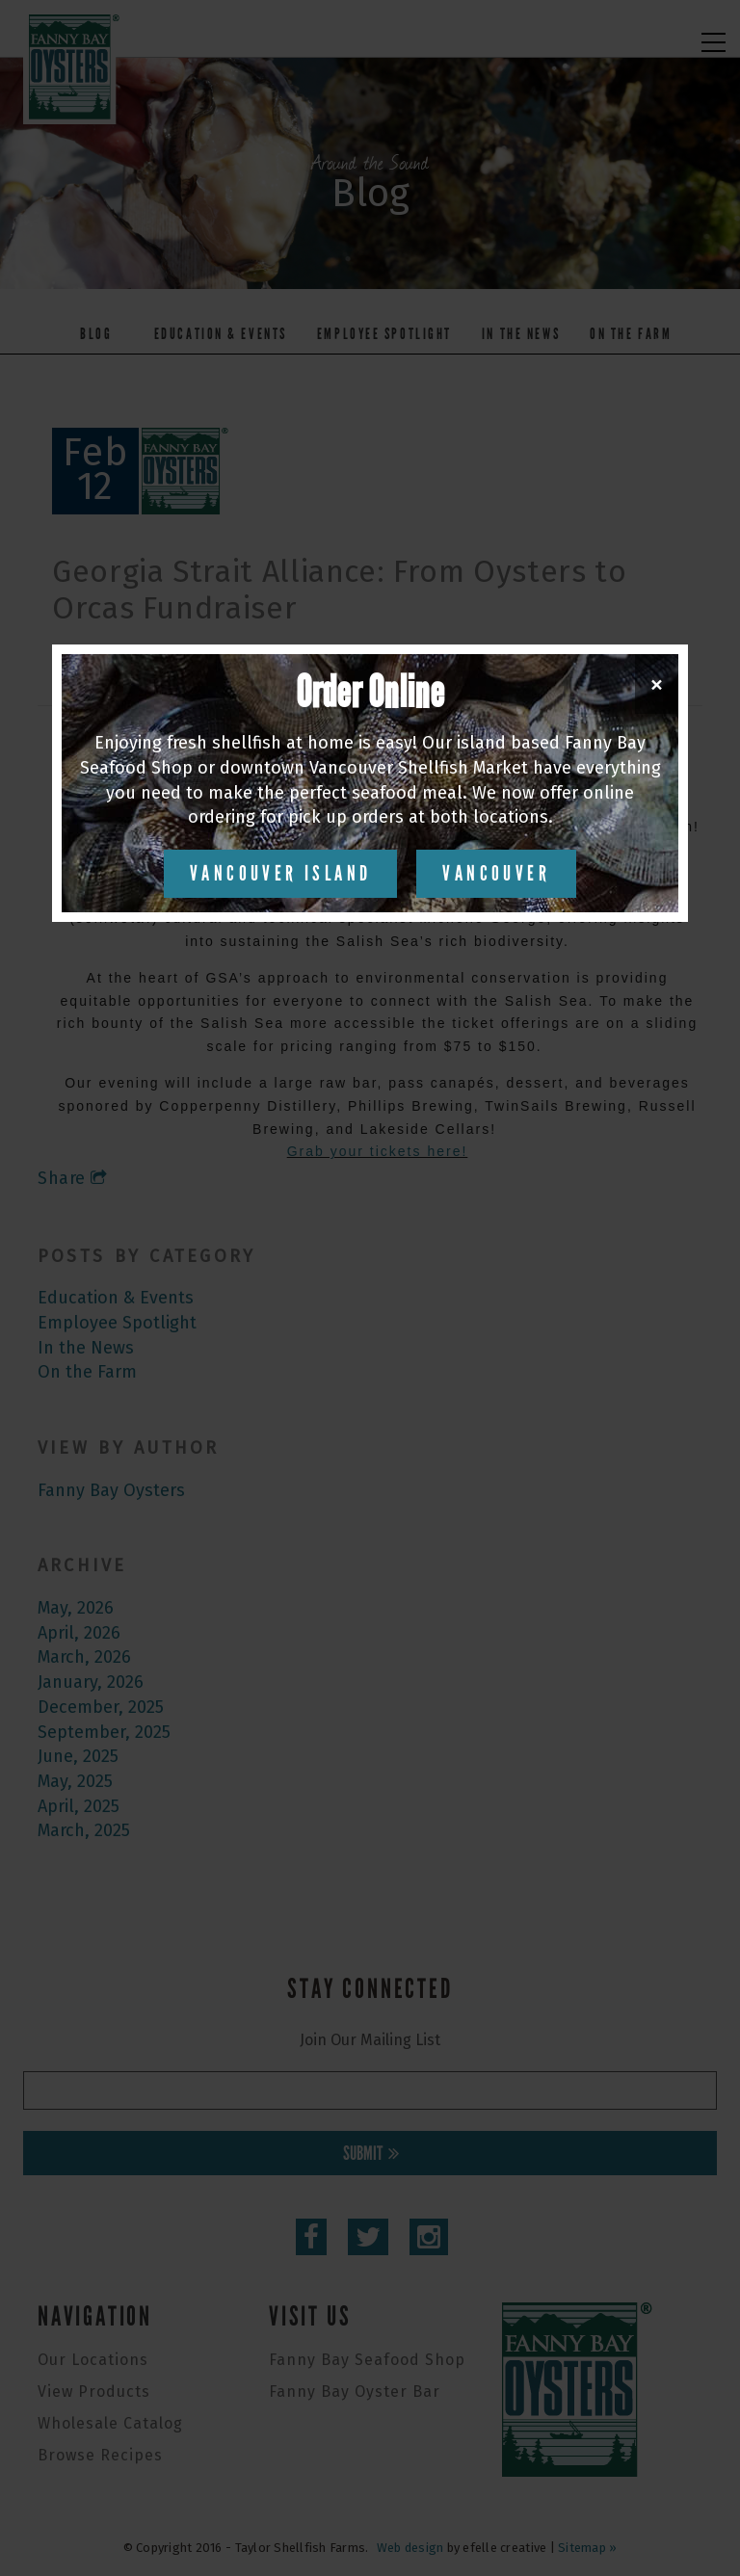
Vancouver (496, 873)
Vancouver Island (280, 873)
